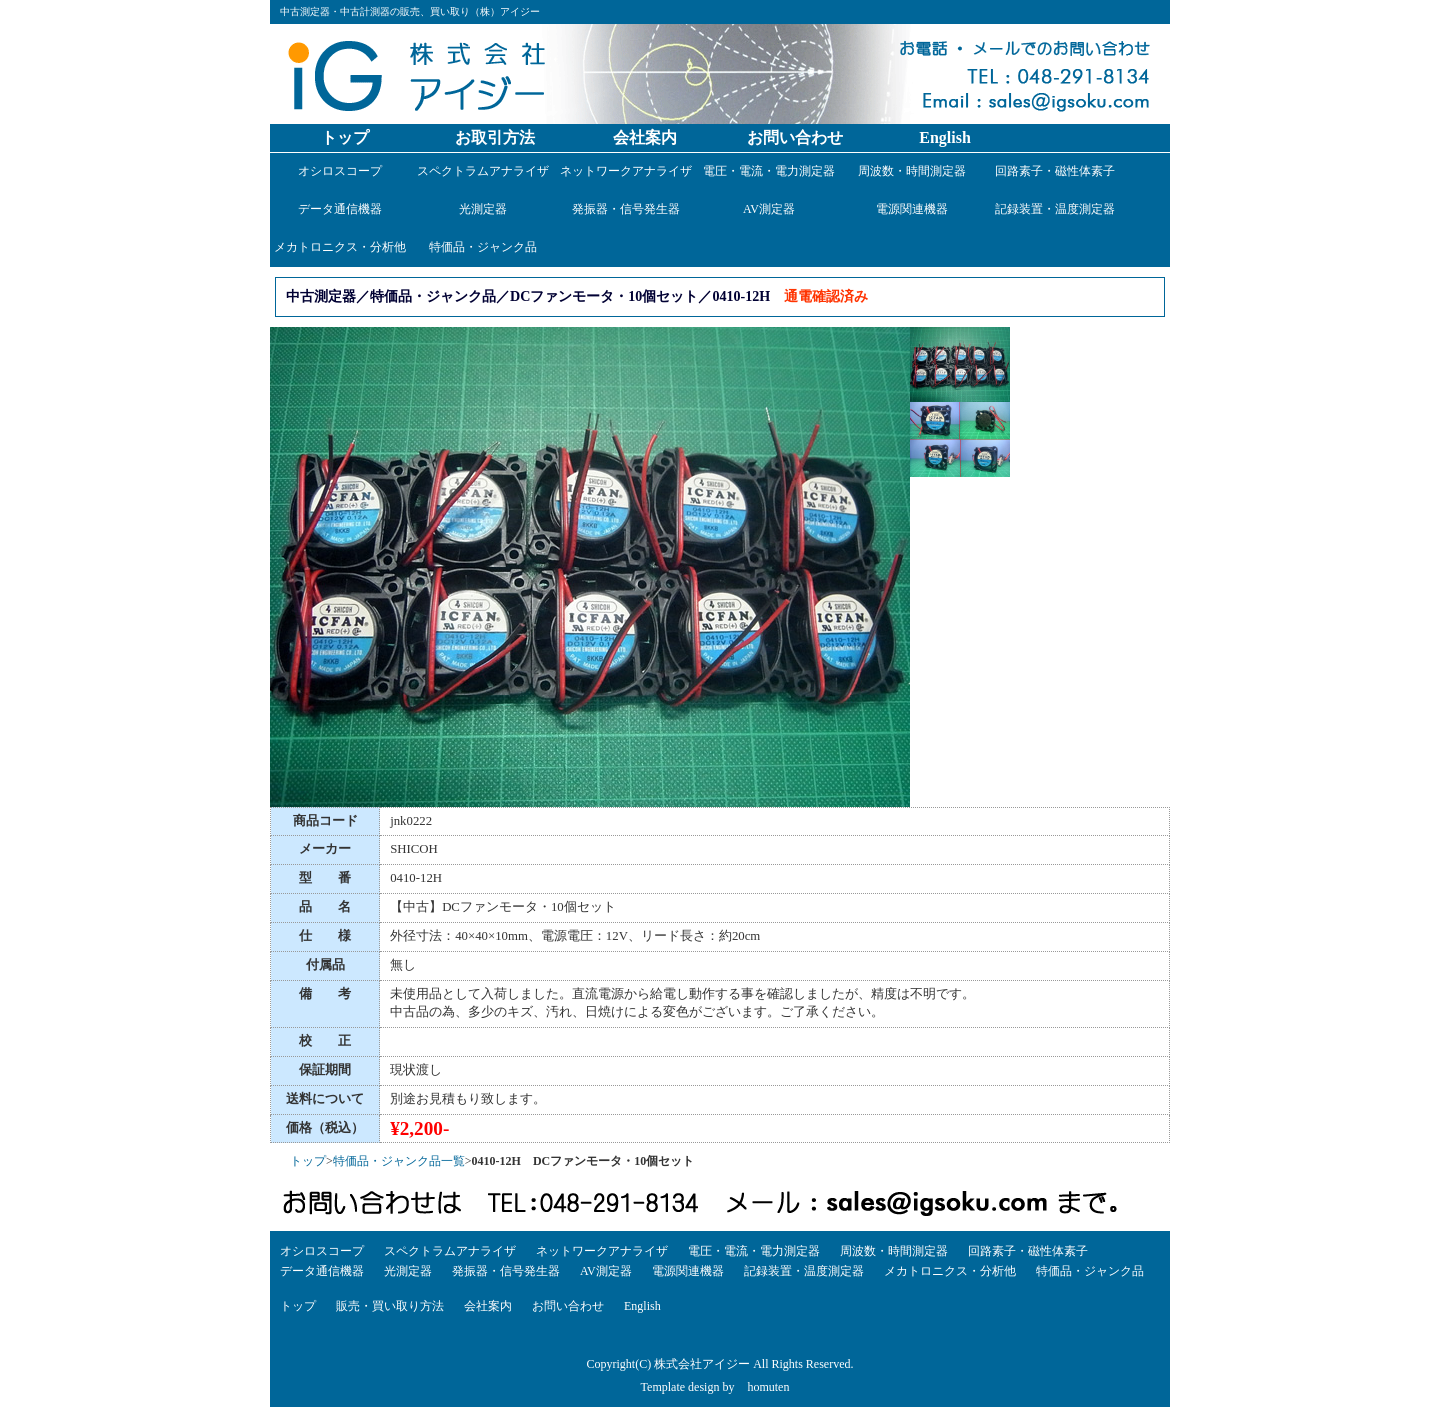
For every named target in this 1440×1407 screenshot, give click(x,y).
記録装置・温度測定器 (1055, 209)
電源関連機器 (912, 209)
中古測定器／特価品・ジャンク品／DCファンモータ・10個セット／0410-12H (528, 296)
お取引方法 (495, 137)
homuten (768, 1387)
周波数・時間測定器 (912, 171)
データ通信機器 (340, 209)
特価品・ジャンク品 (483, 247)
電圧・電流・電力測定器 (769, 171)
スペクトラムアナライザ (483, 171)
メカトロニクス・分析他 (340, 247)
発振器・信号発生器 (626, 209)
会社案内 (645, 137)
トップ (345, 137)
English (945, 137)
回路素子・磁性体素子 (1055, 171)
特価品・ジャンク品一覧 (399, 1161)
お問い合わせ (795, 137)
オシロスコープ (340, 171)
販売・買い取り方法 (390, 1306)
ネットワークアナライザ (626, 171)
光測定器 (483, 209)
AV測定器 (769, 209)
